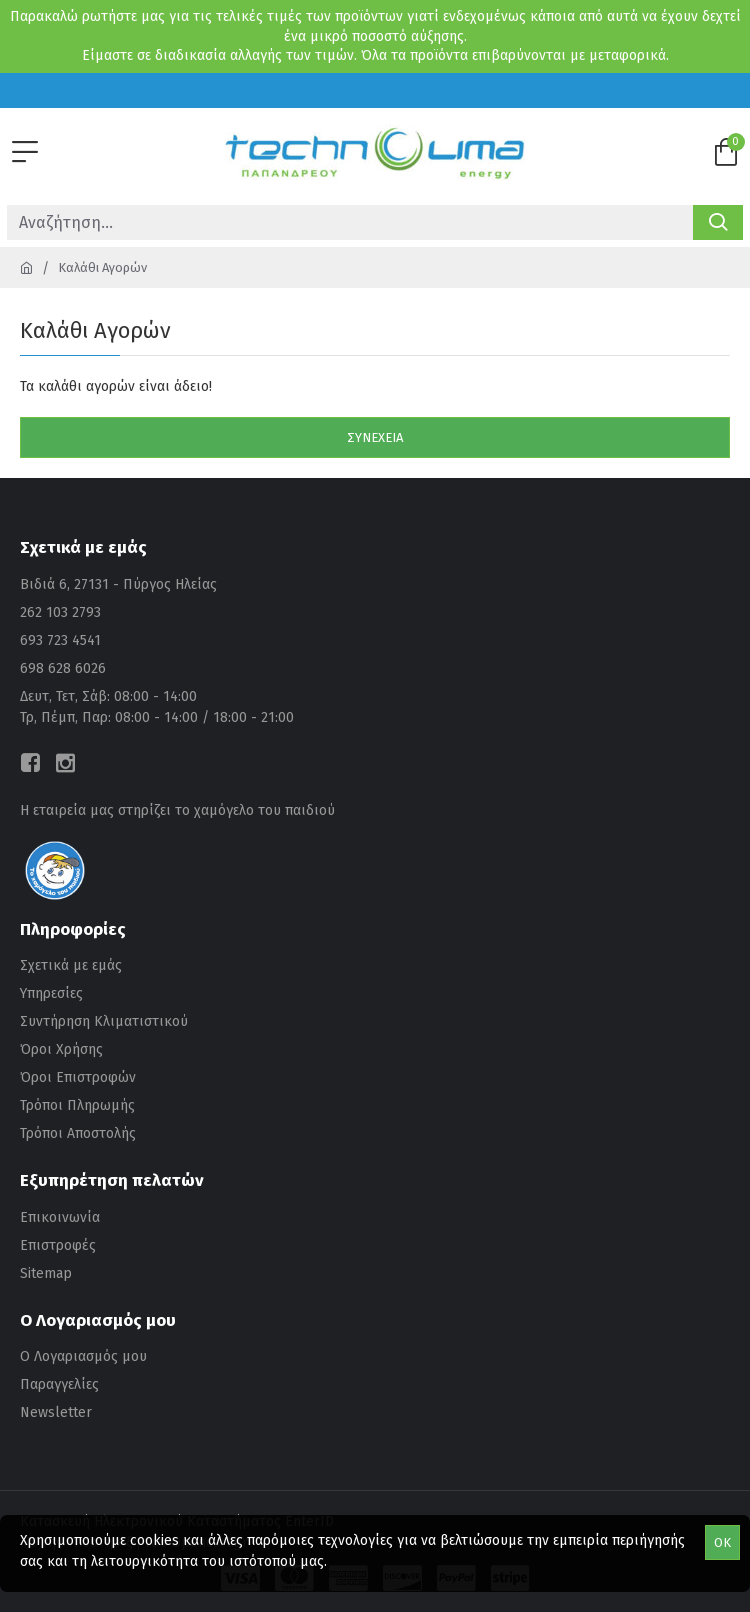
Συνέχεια (375, 437)
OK (722, 1542)
